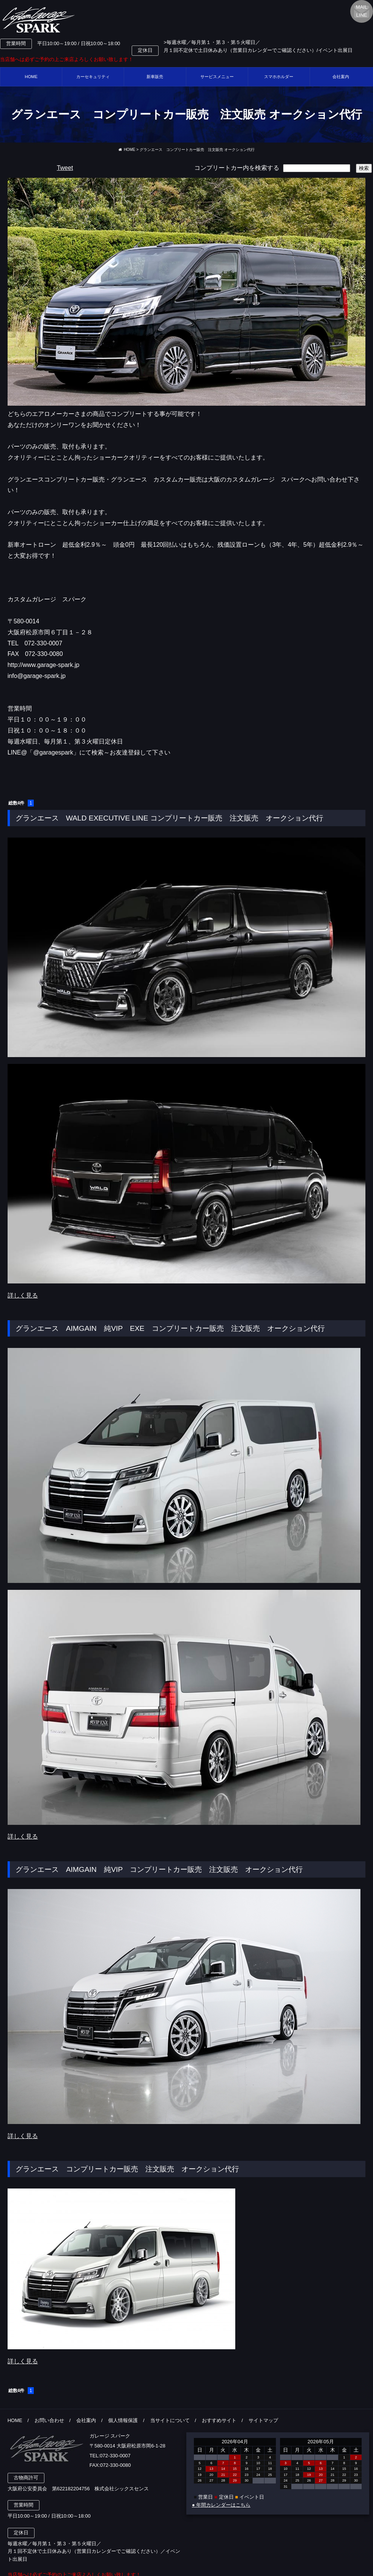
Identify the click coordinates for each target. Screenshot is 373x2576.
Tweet (65, 168)
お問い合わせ (49, 2420)
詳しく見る (23, 1295)
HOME (31, 76)
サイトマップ (263, 2420)
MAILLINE (361, 11)
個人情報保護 (123, 2420)
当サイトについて (170, 2420)
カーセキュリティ (93, 76)
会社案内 (86, 2420)
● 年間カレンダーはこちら (221, 2505)
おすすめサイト (219, 2420)
